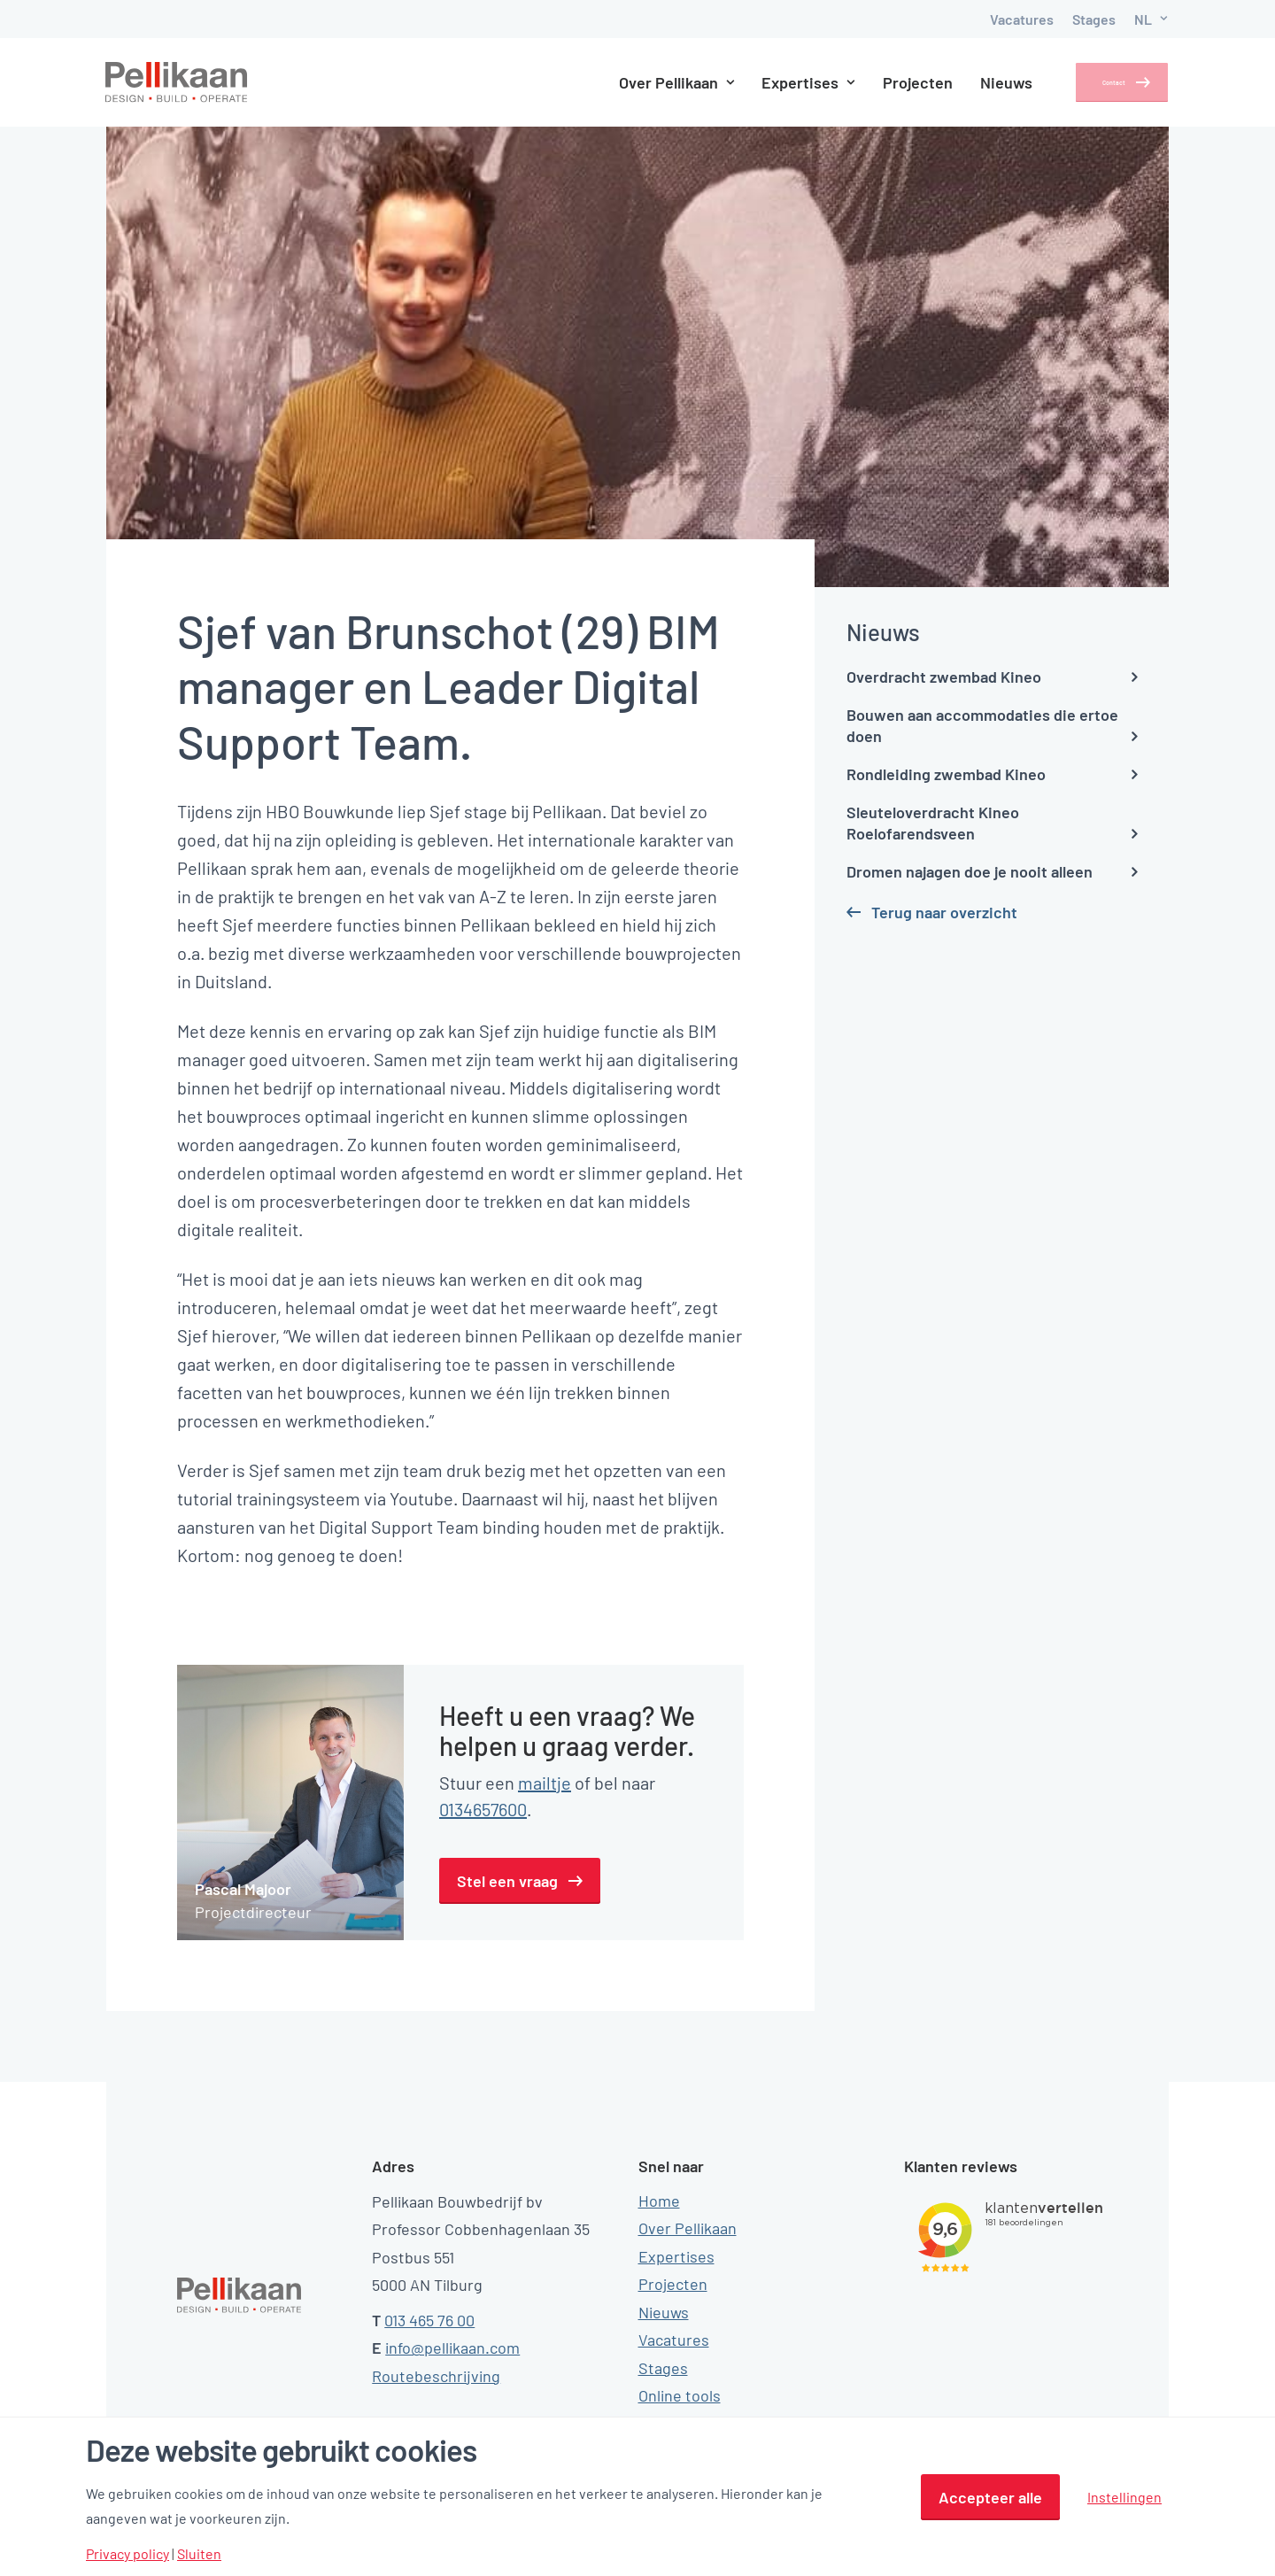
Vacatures (1022, 19)
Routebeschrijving (436, 2376)
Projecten (893, 82)
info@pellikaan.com (452, 2347)
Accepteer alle (990, 2497)
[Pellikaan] (177, 82)
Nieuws (981, 82)
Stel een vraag (507, 1881)
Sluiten (199, 2554)
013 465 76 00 (429, 2320)
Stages (1094, 19)
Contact (1097, 82)
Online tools (679, 2395)
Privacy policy (127, 2554)
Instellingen (1124, 2496)
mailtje (544, 1782)
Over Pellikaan (651, 82)
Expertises (784, 82)
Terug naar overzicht (944, 912)
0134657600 (483, 1809)
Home (659, 2200)
